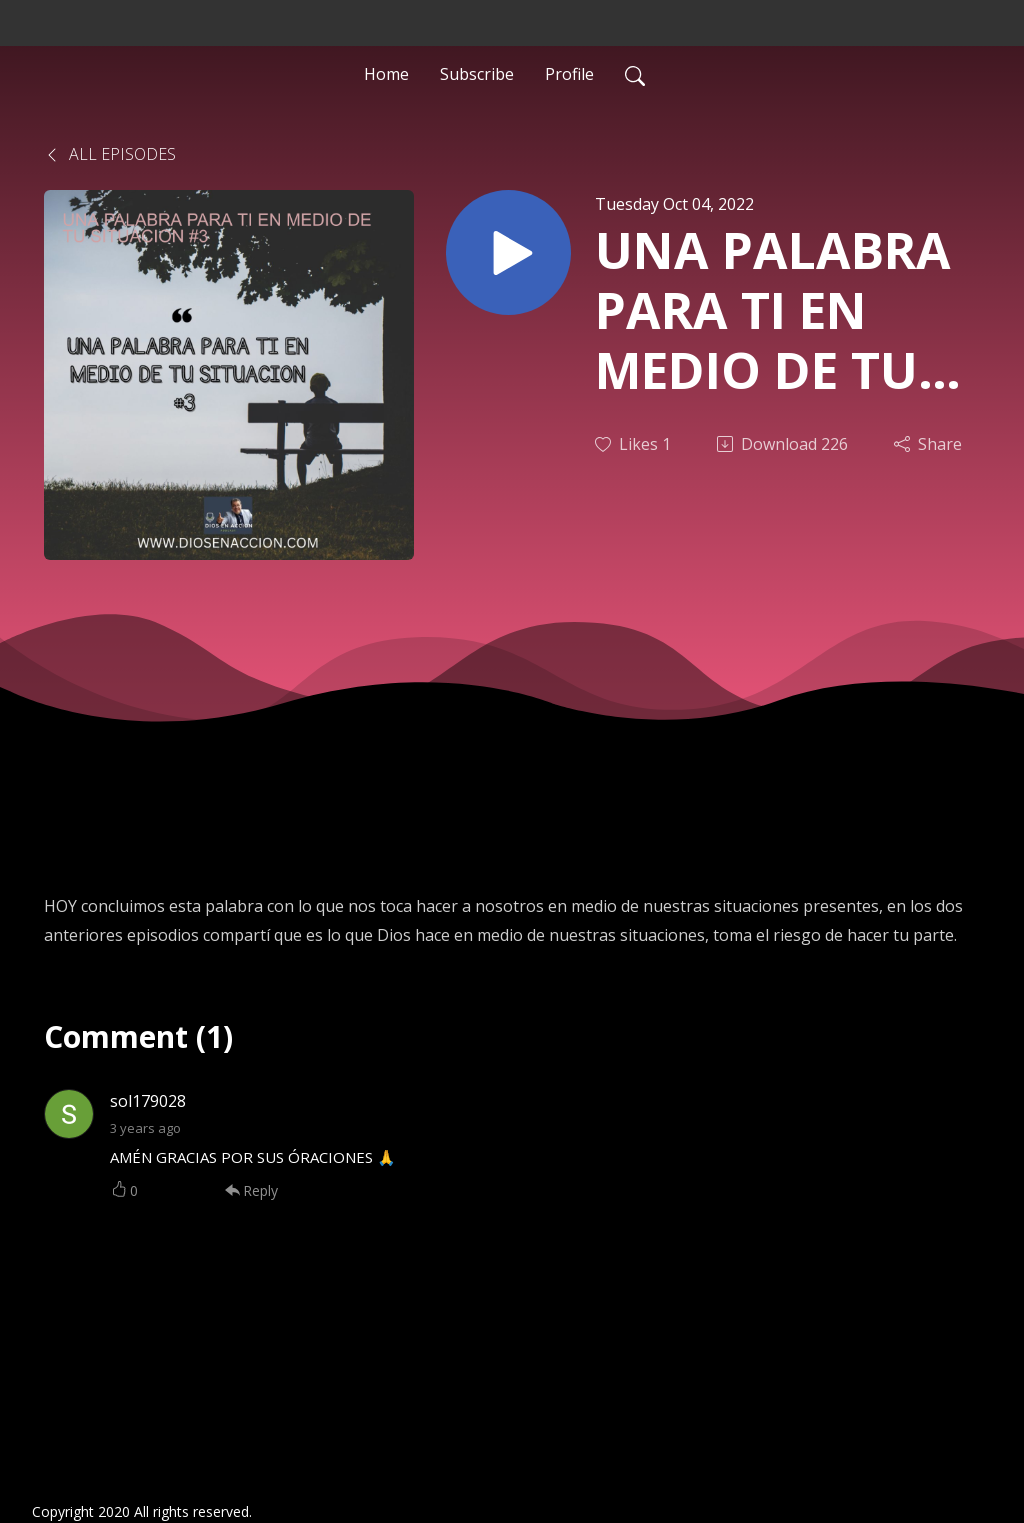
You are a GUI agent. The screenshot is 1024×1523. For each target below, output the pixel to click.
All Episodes (110, 154)
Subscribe (477, 74)
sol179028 (148, 1101)
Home (386, 74)
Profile (569, 74)
